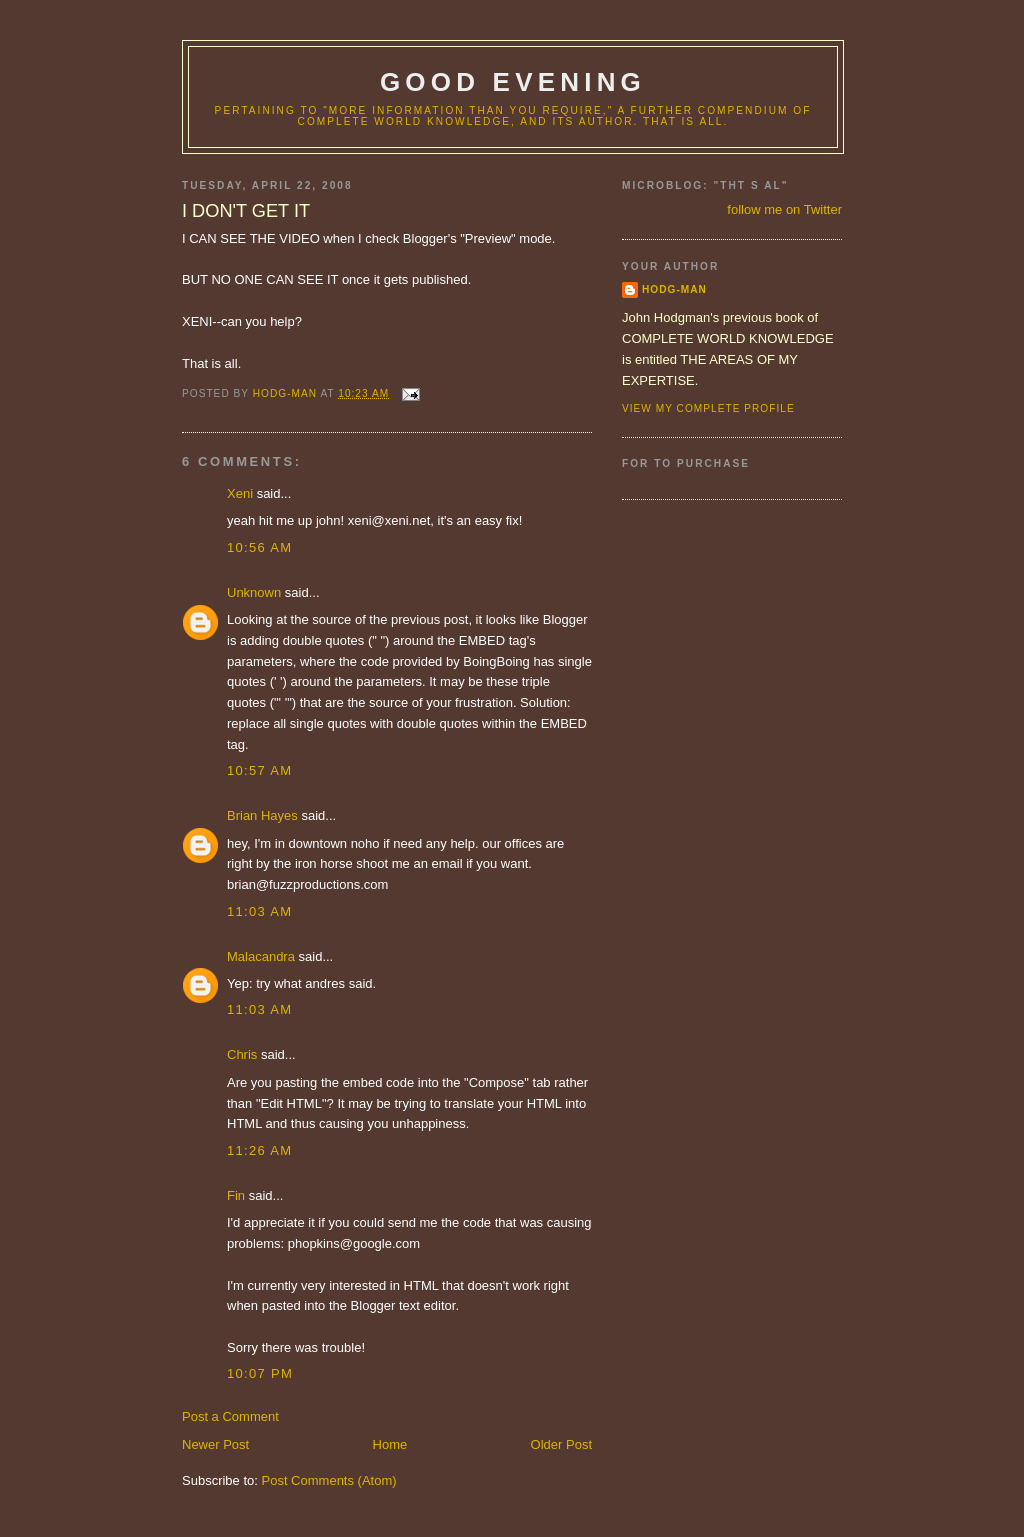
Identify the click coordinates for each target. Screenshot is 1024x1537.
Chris (242, 1054)
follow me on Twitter (784, 209)
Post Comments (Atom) (329, 1480)
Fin (236, 1195)
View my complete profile (708, 408)
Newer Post (215, 1444)
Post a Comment (230, 1416)
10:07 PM (260, 1373)
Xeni (240, 493)
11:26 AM (259, 1150)
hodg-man (674, 289)
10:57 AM (259, 770)
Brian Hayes (262, 815)
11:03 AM (259, 911)
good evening (513, 82)
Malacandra (261, 956)
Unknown (254, 592)
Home (390, 1444)
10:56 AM (259, 547)
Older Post (561, 1444)
